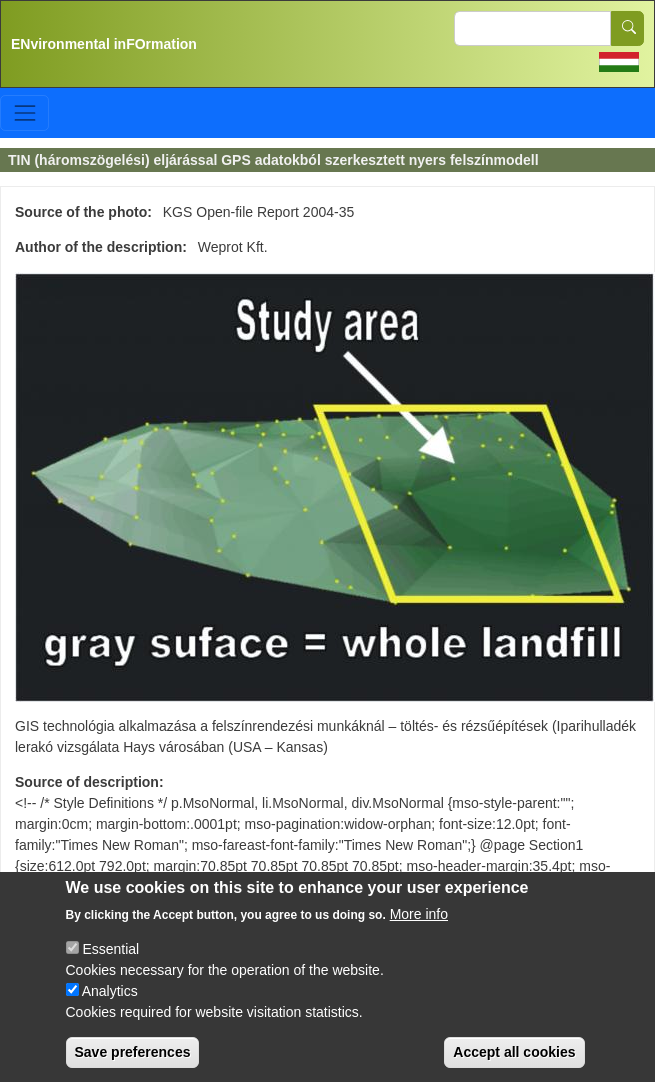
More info (419, 933)
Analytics (110, 1010)
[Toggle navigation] (24, 112)
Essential (110, 968)
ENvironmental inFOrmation (104, 44)
